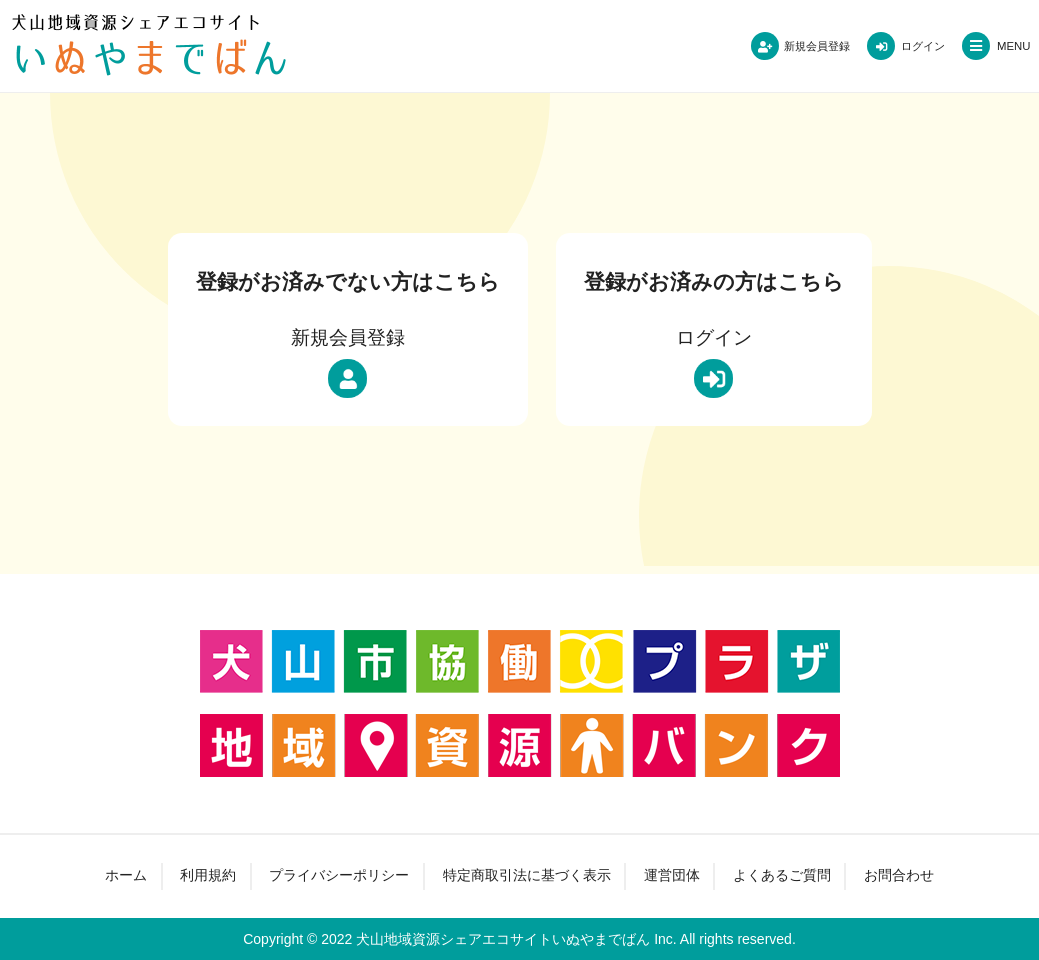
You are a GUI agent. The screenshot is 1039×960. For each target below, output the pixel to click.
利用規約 (207, 876)
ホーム (124, 876)
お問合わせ (901, 876)
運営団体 (672, 876)
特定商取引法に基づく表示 (527, 876)
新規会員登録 (777, 46)
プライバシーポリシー (339, 876)
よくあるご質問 (783, 876)
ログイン (903, 46)
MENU (1007, 46)
